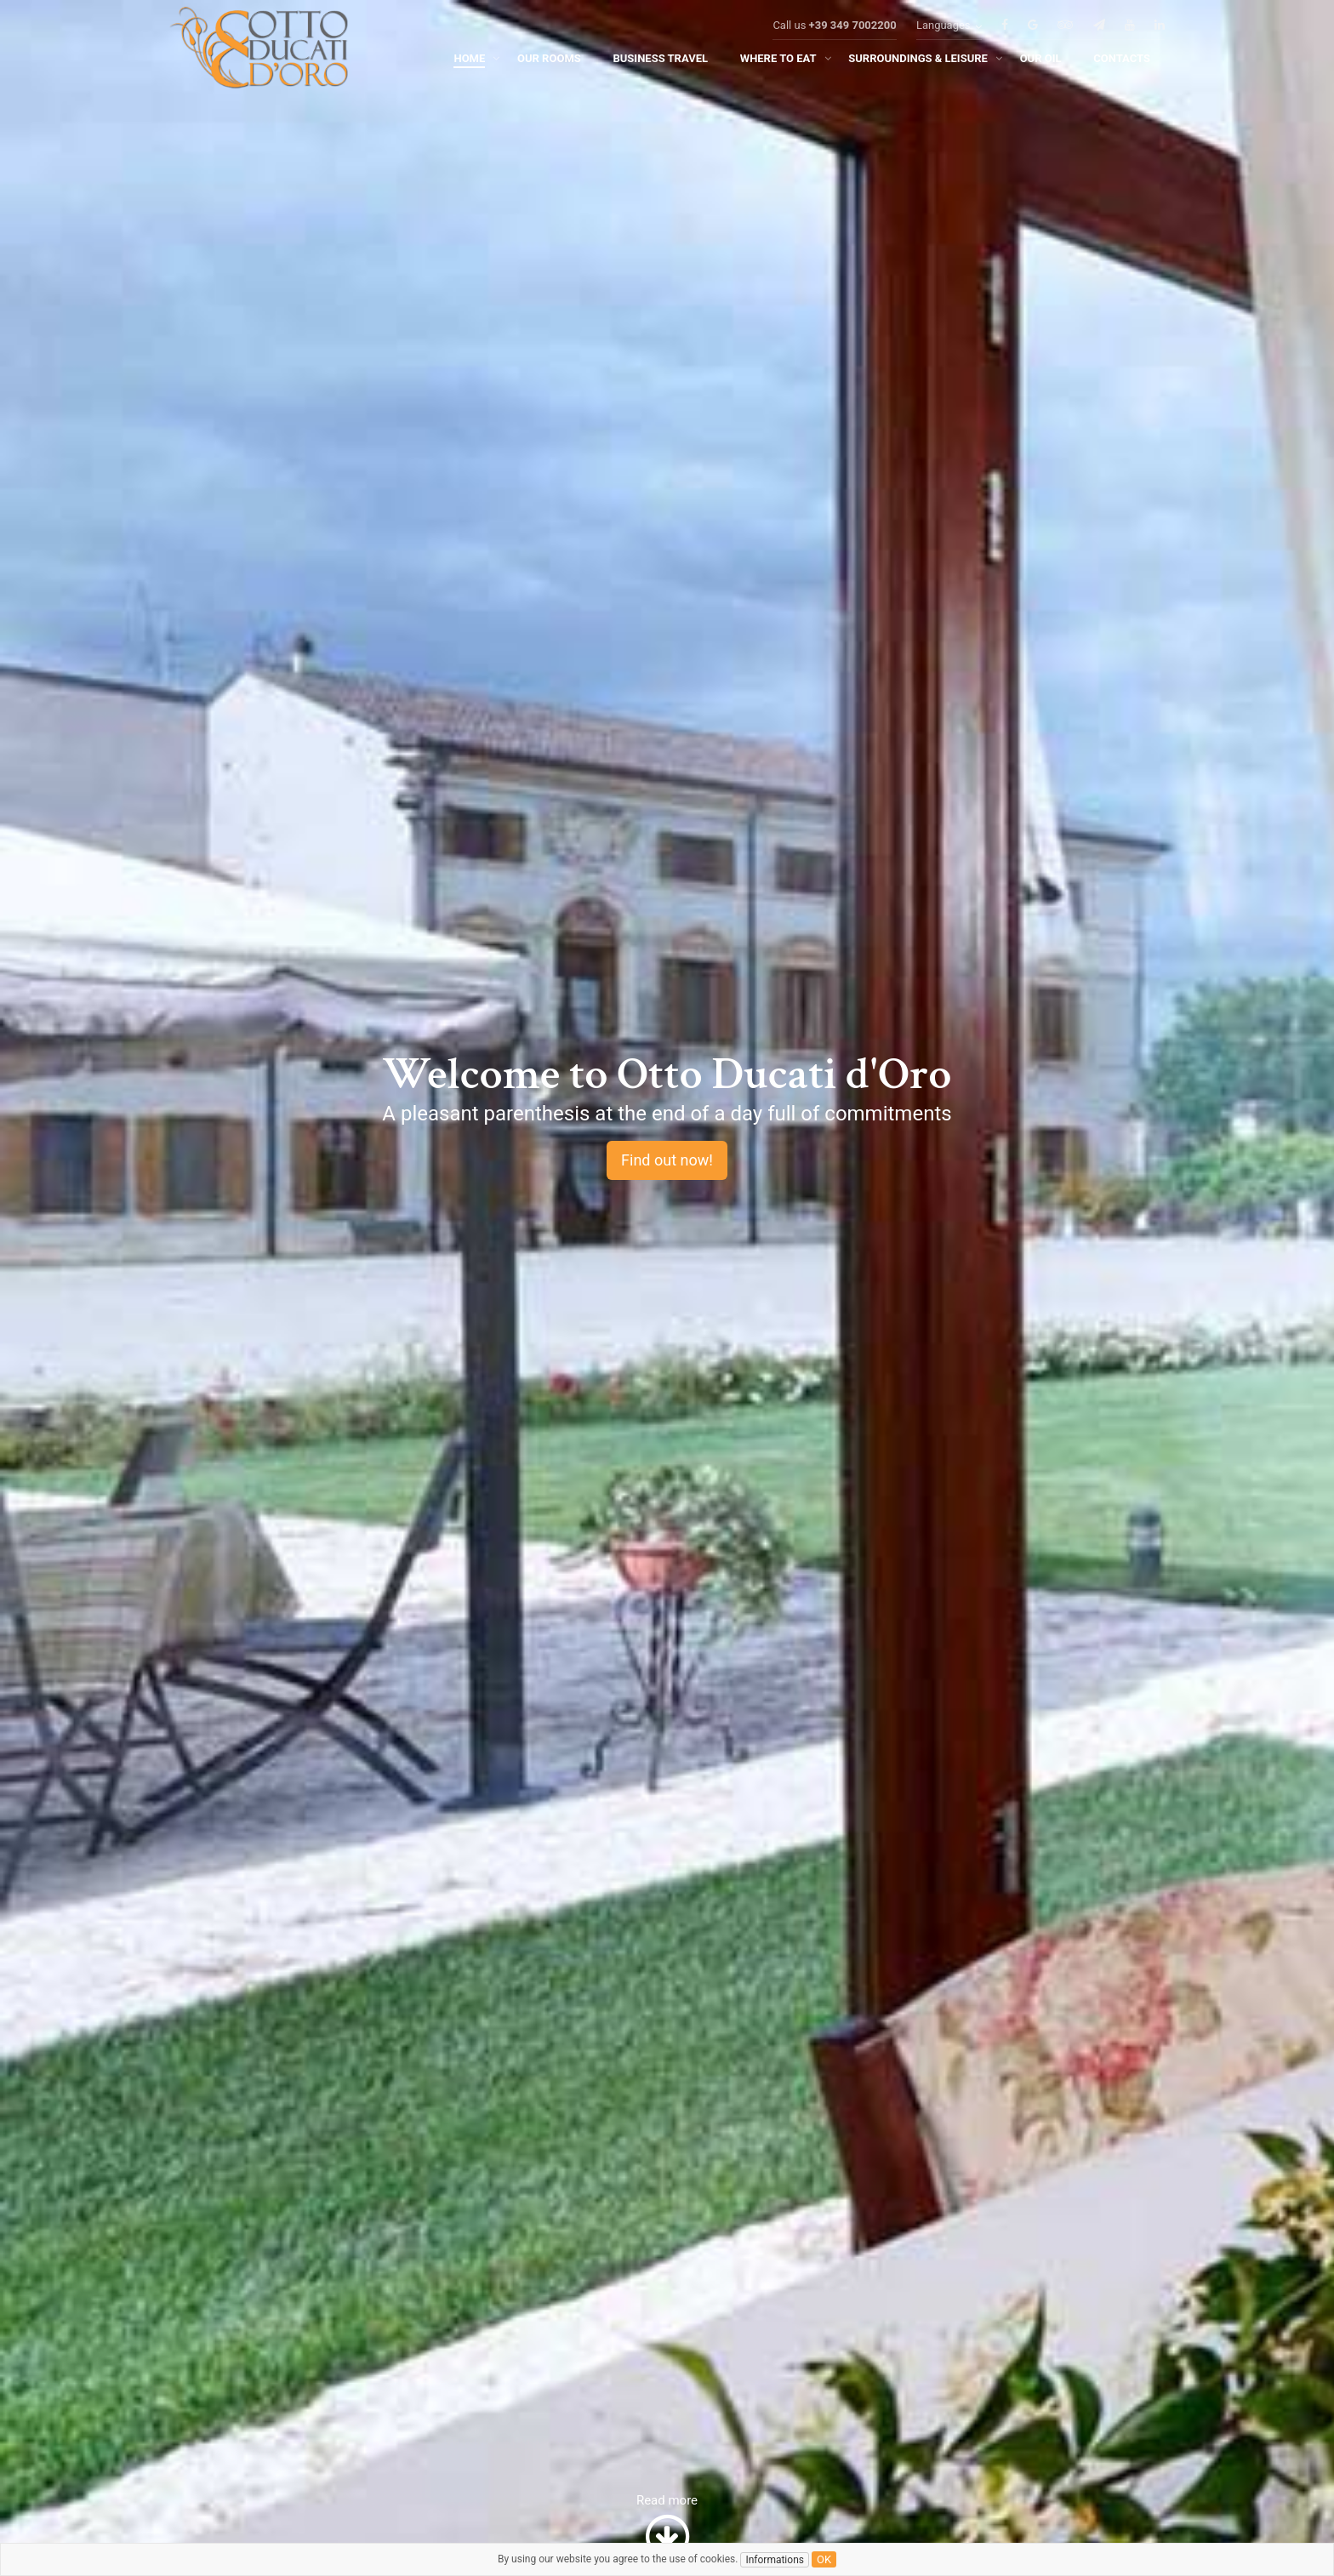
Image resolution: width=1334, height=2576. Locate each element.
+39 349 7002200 (853, 43)
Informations (774, 2560)
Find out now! (667, 1160)
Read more (667, 2528)
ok (824, 2559)
